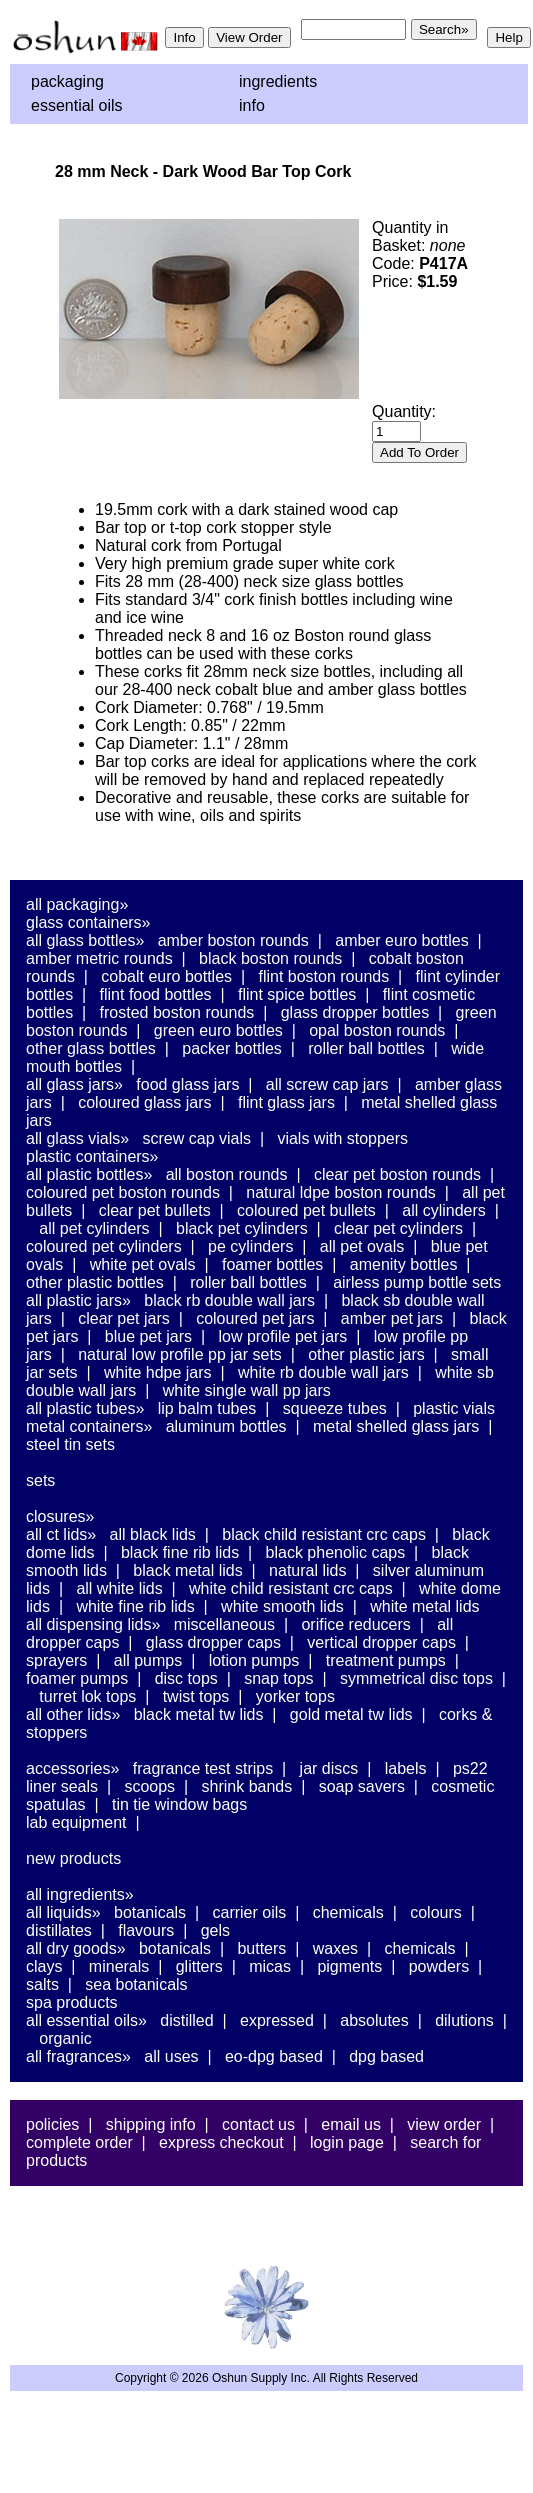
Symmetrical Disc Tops (416, 1678)
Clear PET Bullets (155, 1210)
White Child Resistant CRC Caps (291, 1588)
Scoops (149, 1786)
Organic (65, 2038)
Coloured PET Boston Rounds (123, 1192)
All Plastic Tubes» (85, 1408)
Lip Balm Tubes (207, 1408)
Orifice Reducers (355, 1624)
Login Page (347, 2142)
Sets (40, 1480)
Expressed (277, 2020)
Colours (436, 1912)
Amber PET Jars (392, 1318)
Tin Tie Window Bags (179, 1804)
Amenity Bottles (404, 1264)
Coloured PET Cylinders (104, 1246)
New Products (73, 1858)
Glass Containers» (88, 922)
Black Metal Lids (187, 1570)
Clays (44, 1966)
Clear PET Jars (124, 1318)
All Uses (171, 2056)
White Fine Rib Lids (135, 1606)
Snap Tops (278, 1678)
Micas (270, 1966)
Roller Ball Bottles (366, 1048)
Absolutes (374, 2020)
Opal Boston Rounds (377, 1030)
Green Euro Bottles (218, 1030)
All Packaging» (77, 904)
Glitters (199, 1966)
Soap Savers (362, 1786)
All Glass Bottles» (85, 940)
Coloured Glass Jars (144, 1102)
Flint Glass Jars (286, 1102)
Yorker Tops (295, 1696)
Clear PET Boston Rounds (397, 1174)
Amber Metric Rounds (99, 958)
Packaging (67, 81)
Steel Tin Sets (70, 1444)
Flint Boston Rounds (323, 976)
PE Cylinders (250, 1246)
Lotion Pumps (254, 1660)
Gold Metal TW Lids (351, 1714)
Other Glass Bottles (91, 1048)
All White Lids (119, 1588)
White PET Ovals (143, 1264)
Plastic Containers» (92, 1156)
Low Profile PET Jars (282, 1336)
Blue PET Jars (148, 1336)
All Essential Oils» (86, 2020)
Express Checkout (221, 2142)
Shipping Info (151, 2124)
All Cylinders (444, 1210)
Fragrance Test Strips (203, 1768)
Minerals (119, 1966)
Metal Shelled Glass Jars (396, 1426)
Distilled (186, 2020)
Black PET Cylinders (242, 1228)
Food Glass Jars (187, 1084)
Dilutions (464, 2020)
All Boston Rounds (227, 1174)
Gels (215, 1930)
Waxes (335, 1948)
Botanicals (150, 1912)
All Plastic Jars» (78, 1300)
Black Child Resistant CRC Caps (324, 1534)
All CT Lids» (61, 1534)
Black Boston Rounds (270, 958)
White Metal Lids (424, 1606)
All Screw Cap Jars (327, 1084)
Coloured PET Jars (255, 1318)
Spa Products (72, 2002)
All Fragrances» (78, 2056)
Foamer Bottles (272, 1264)
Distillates (59, 1930)
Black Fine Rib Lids (180, 1552)
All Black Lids (153, 1534)
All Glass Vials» (77, 1138)
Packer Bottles (232, 1048)
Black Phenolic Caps (336, 1552)
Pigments (349, 1966)
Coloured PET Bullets (306, 1210)
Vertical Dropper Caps (381, 1642)
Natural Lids (307, 1570)
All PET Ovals (362, 1246)
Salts (42, 1984)
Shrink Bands (247, 1786)
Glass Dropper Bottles (355, 1012)
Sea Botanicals (136, 1984)
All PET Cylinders (94, 1228)
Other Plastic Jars (366, 1354)
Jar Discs (329, 1768)
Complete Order (79, 2142)
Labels (406, 1768)
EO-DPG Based (274, 2056)
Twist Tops (196, 1696)
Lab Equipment (76, 1822)
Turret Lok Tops (87, 1696)
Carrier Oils (250, 1912)
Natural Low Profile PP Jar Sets (180, 1354)
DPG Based (386, 2056)
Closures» (60, 1516)
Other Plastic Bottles (95, 1282)
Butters (261, 1948)
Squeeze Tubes (335, 1408)
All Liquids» (63, 1912)
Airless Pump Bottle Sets (417, 1282)
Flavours (146, 1930)
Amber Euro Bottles (401, 940)
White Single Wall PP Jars (247, 1390)
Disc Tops (186, 1678)
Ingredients (278, 81)
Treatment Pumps (386, 1660)
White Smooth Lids (282, 1606)
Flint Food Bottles (156, 994)
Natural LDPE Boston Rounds (340, 1192)
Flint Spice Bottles (297, 994)
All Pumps (148, 1660)
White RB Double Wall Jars (323, 1372)
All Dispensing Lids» (93, 1624)
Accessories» (72, 1768)
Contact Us (258, 2124)
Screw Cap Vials (197, 1138)
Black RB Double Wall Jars (229, 1300)
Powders (439, 1966)
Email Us (351, 2124)
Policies (52, 2124)
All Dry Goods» (76, 1948)
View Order (444, 2124)
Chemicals (348, 1912)
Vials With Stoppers (342, 1138)
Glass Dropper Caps (213, 1642)
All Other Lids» (73, 1714)
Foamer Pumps (77, 1678)
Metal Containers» (89, 1426)
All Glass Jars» (74, 1084)
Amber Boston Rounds (233, 940)
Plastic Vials (454, 1408)
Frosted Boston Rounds (177, 1012)
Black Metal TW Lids (199, 1714)
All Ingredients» (80, 1894)
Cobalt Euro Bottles (166, 976)
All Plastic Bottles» (89, 1174)
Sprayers (56, 1660)
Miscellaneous (224, 1624)
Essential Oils (77, 105)
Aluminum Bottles (226, 1426)
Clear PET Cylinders (398, 1228)
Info (252, 105)
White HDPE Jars (158, 1372)
